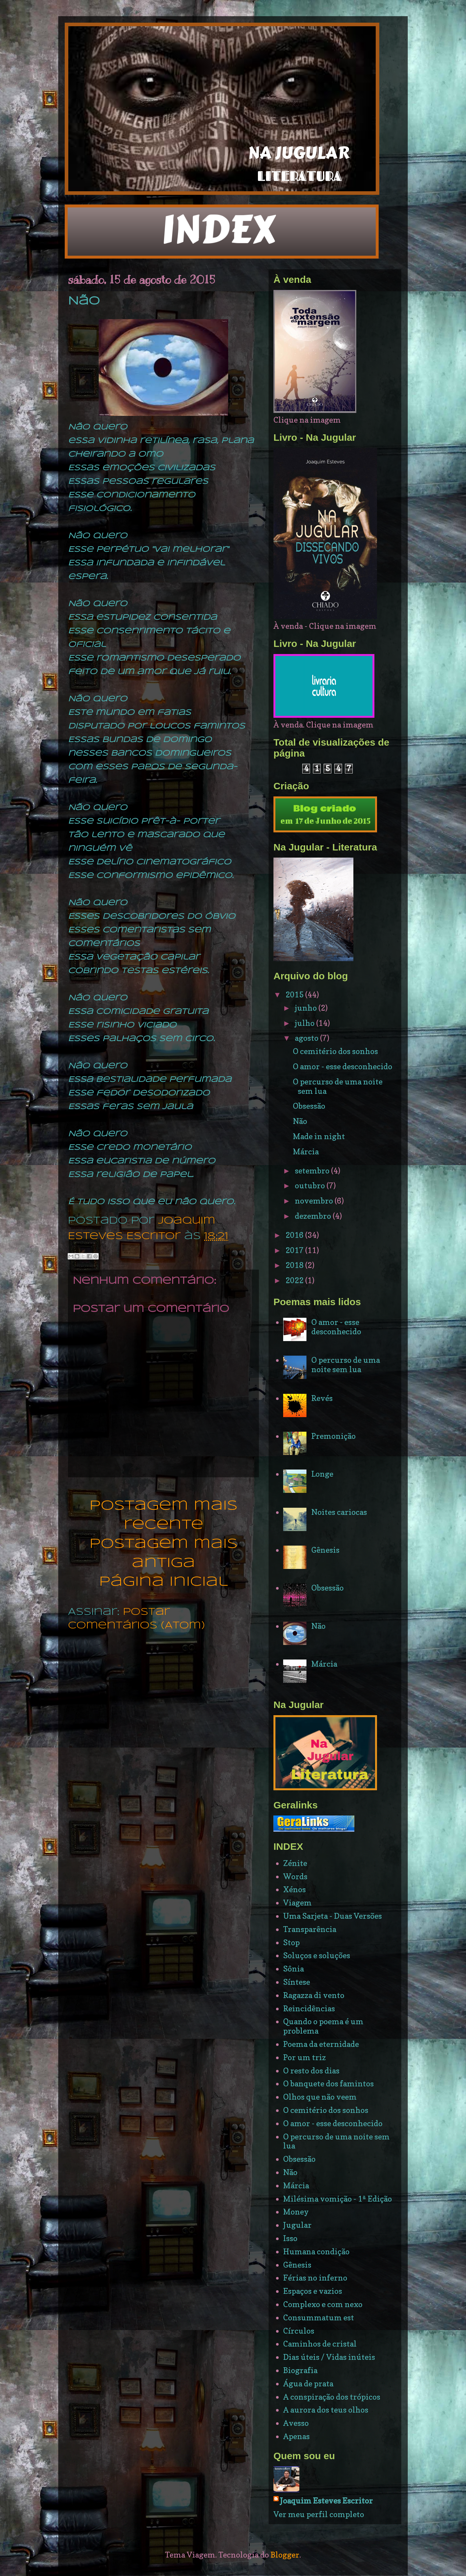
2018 (295, 1265)
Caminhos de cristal (320, 2343)
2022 (295, 1280)
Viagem (297, 1902)
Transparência (309, 1929)
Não (300, 1121)
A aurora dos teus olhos (325, 2410)
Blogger (285, 2554)
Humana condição (316, 2251)
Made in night (319, 1136)
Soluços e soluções (316, 1955)
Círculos (298, 2331)
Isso (290, 2238)
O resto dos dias (311, 2070)
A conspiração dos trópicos (331, 2397)
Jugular (297, 2225)
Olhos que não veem (320, 2097)
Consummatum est (318, 2317)
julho (305, 1023)
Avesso (296, 2423)
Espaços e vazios (312, 2291)
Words (295, 1876)
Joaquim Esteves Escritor (326, 2500)
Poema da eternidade (321, 2044)
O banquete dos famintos (328, 2083)
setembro (313, 1170)
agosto (307, 1038)
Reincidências (309, 2008)
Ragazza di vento (313, 1995)
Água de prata (308, 2383)
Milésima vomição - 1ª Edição (337, 2199)
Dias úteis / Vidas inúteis (329, 2357)
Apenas (296, 2436)
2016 (295, 1235)
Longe (322, 1474)
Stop (291, 1942)
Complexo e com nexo (322, 2304)
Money (296, 2211)
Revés (322, 1398)
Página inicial (163, 1582)
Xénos (294, 1889)
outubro (311, 1185)
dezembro (314, 1216)
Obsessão (309, 1106)
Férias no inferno (315, 2277)
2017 (295, 1250)
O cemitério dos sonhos (335, 1051)
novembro (315, 1200)
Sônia (293, 1968)
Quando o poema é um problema (323, 2026)
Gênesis (325, 1550)
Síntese (296, 1982)
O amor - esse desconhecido (342, 1066)
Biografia (300, 2370)
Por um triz (304, 2057)
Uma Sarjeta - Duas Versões (332, 1916)
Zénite (295, 1863)
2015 (295, 994)
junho (306, 1008)
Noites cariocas (339, 1512)
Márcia (306, 1151)
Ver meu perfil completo (318, 2514)
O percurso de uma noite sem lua (338, 1086)
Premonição (333, 1436)
